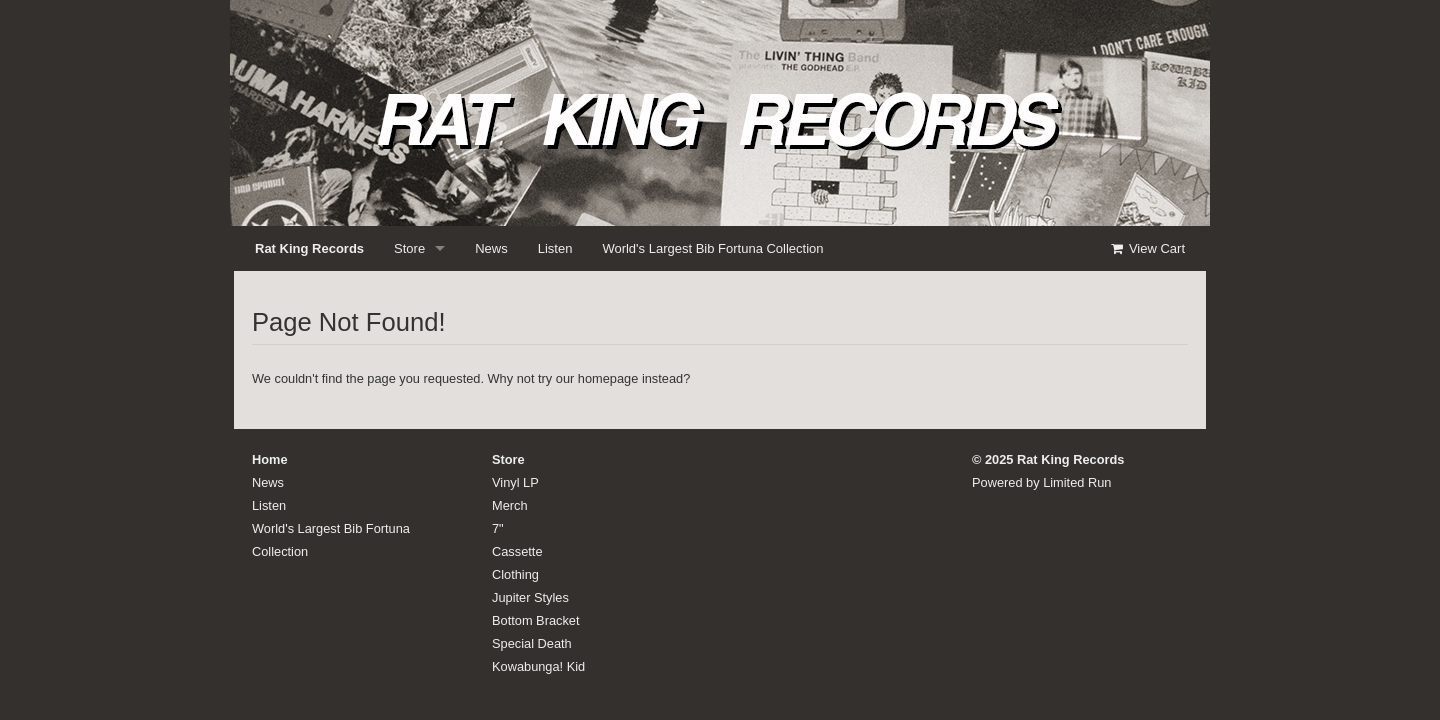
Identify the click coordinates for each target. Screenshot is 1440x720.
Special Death (532, 643)
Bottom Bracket (535, 620)
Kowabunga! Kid (538, 666)
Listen (555, 248)
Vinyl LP (515, 482)
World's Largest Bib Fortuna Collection (712, 248)
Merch (510, 505)
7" (498, 528)
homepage (608, 378)
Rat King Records (309, 248)
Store (409, 248)
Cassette (517, 551)
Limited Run (1077, 482)
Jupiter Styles (530, 597)
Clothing (515, 574)
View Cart (1147, 248)
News (491, 248)
